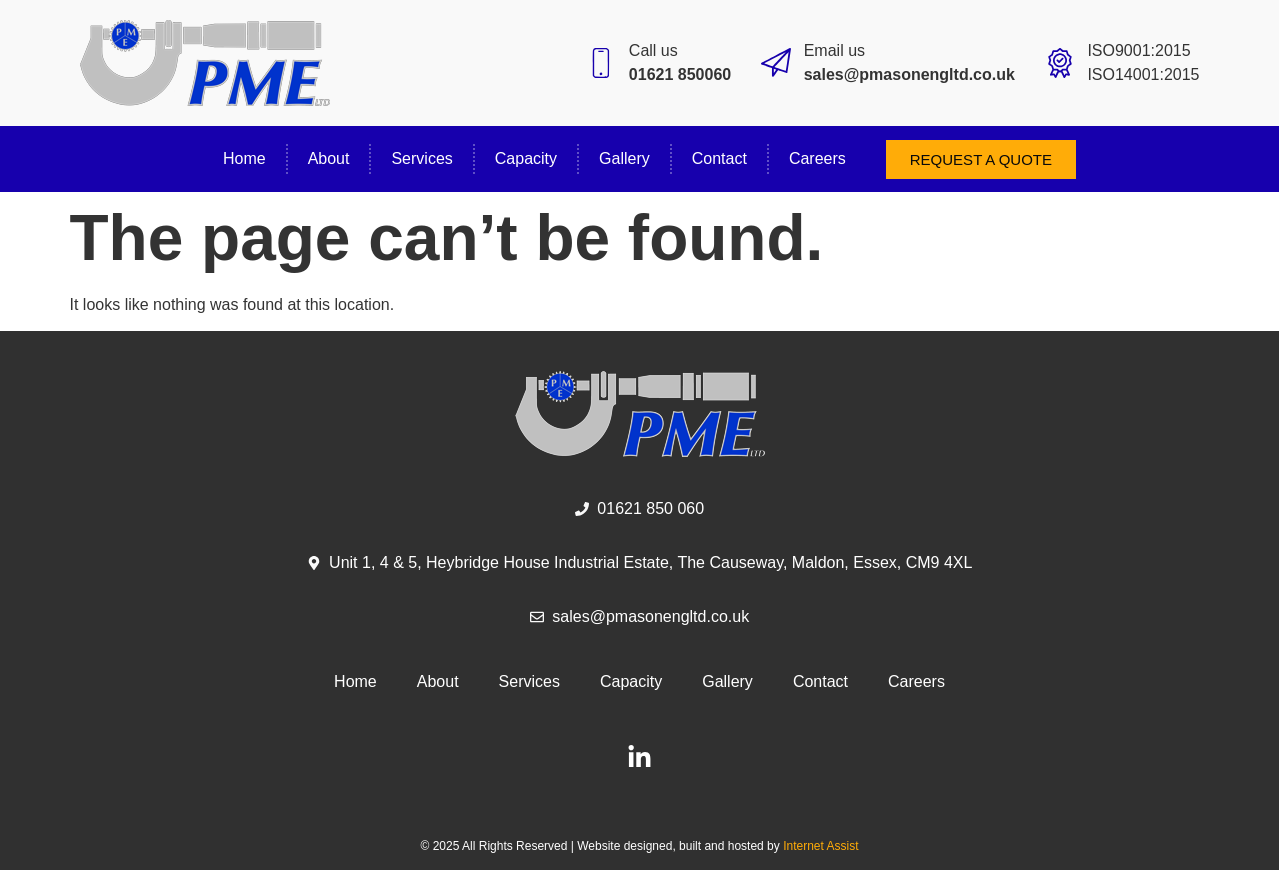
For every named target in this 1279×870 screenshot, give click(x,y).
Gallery (624, 158)
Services (421, 158)
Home (244, 158)
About (329, 158)
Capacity (526, 158)
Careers (817, 158)
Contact (719, 158)
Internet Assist (820, 846)
